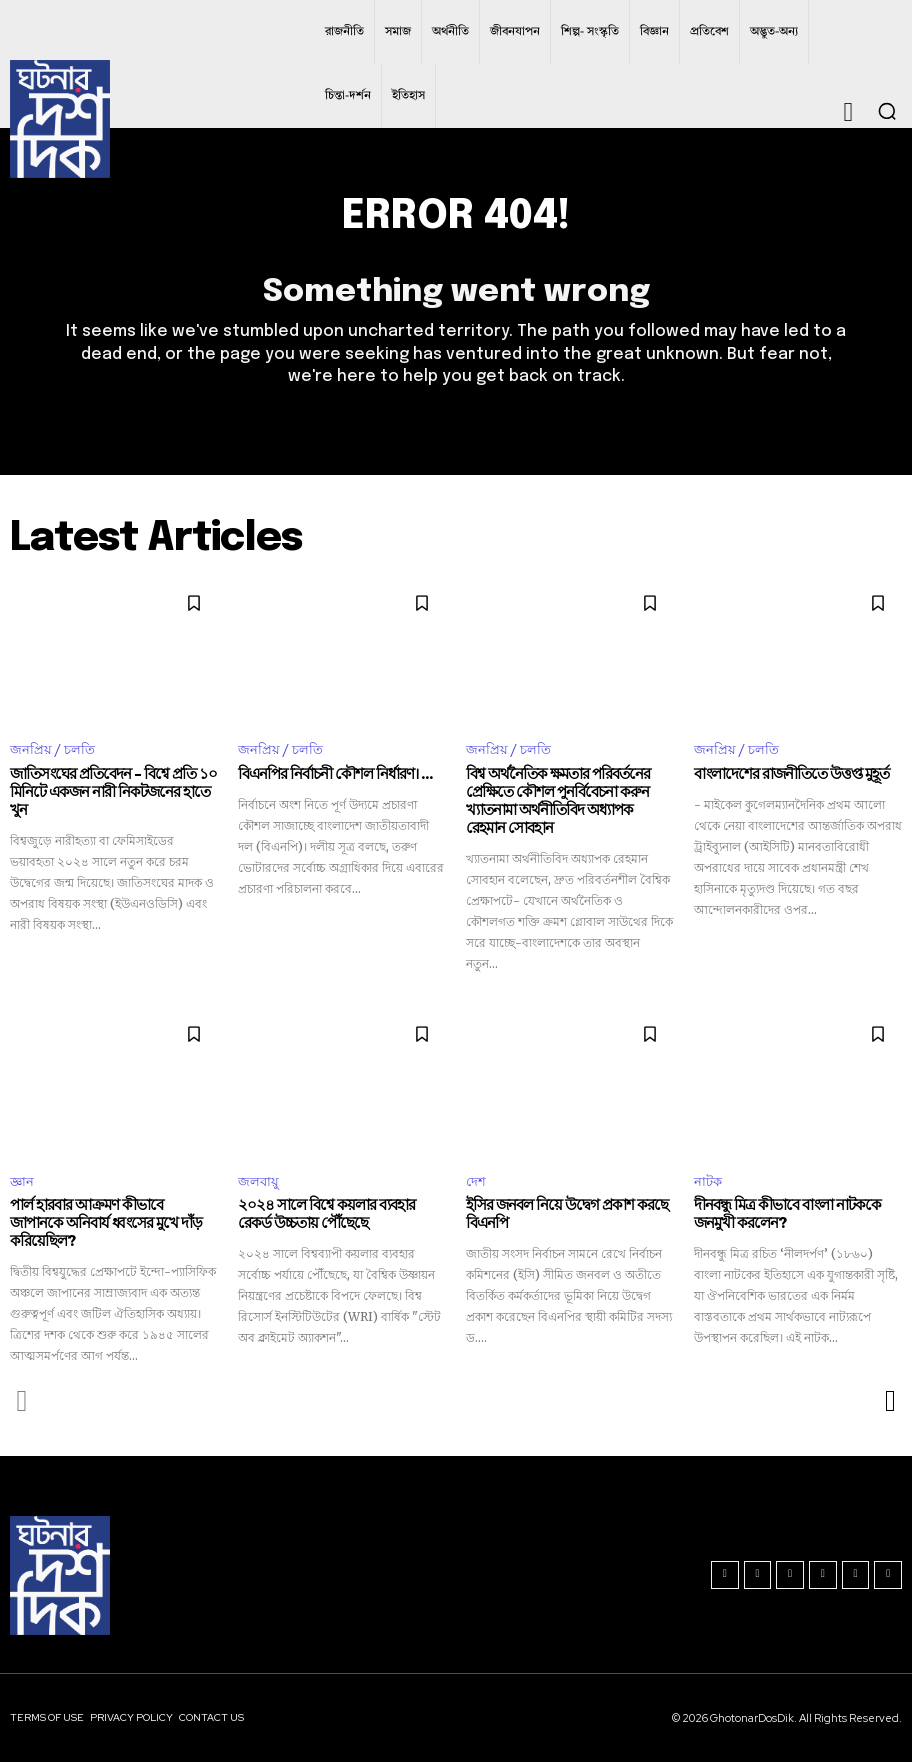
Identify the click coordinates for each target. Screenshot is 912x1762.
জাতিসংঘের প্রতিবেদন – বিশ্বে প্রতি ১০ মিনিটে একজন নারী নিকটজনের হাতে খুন (113, 793)
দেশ (476, 1181)
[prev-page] (22, 1400)
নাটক (708, 1181)
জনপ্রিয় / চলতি (52, 750)
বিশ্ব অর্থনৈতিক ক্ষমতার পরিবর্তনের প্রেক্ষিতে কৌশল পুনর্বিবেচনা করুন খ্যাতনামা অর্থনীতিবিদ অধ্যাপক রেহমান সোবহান (558, 802)
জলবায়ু (258, 1181)
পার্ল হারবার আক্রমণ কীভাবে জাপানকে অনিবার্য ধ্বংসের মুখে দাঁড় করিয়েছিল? (106, 1223)
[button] (887, 111)
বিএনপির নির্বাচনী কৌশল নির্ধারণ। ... (335, 775)
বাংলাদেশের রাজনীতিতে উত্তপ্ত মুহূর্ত (791, 775)
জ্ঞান (22, 1181)
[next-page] (889, 1400)
